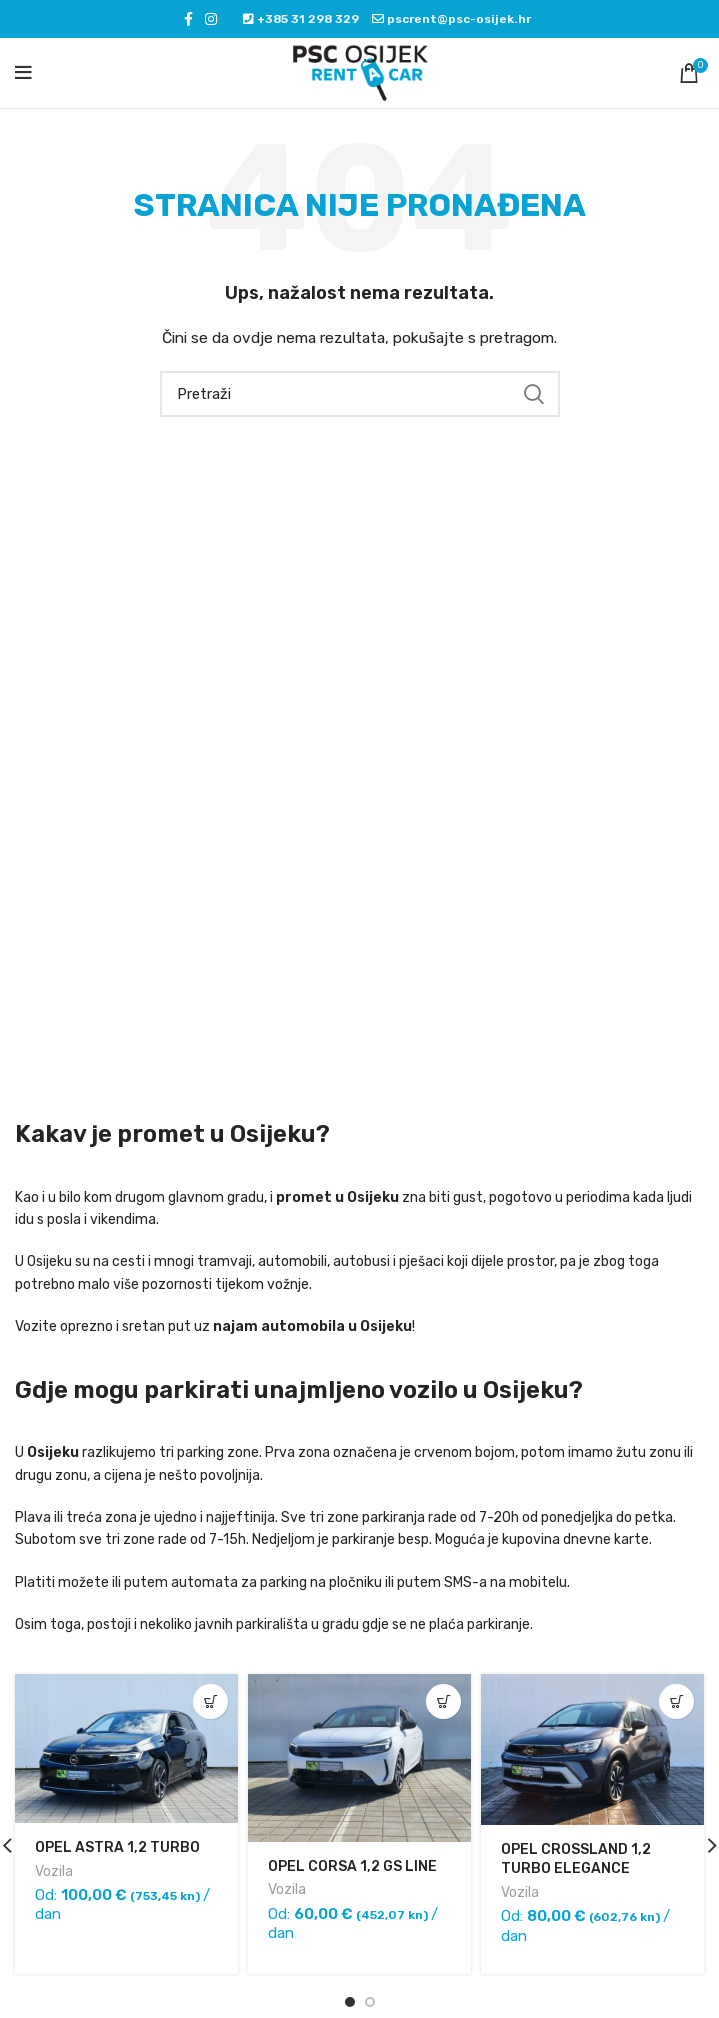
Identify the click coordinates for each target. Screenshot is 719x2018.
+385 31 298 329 (306, 19)
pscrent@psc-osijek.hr (457, 19)
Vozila (54, 1871)
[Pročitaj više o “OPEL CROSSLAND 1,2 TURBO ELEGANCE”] (676, 1701)
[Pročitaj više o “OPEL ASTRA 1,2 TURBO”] (210, 1701)
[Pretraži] (360, 394)
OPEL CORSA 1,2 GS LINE (352, 1866)
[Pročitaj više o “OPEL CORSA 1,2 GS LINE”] (443, 1701)
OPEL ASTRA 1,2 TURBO (117, 1847)
